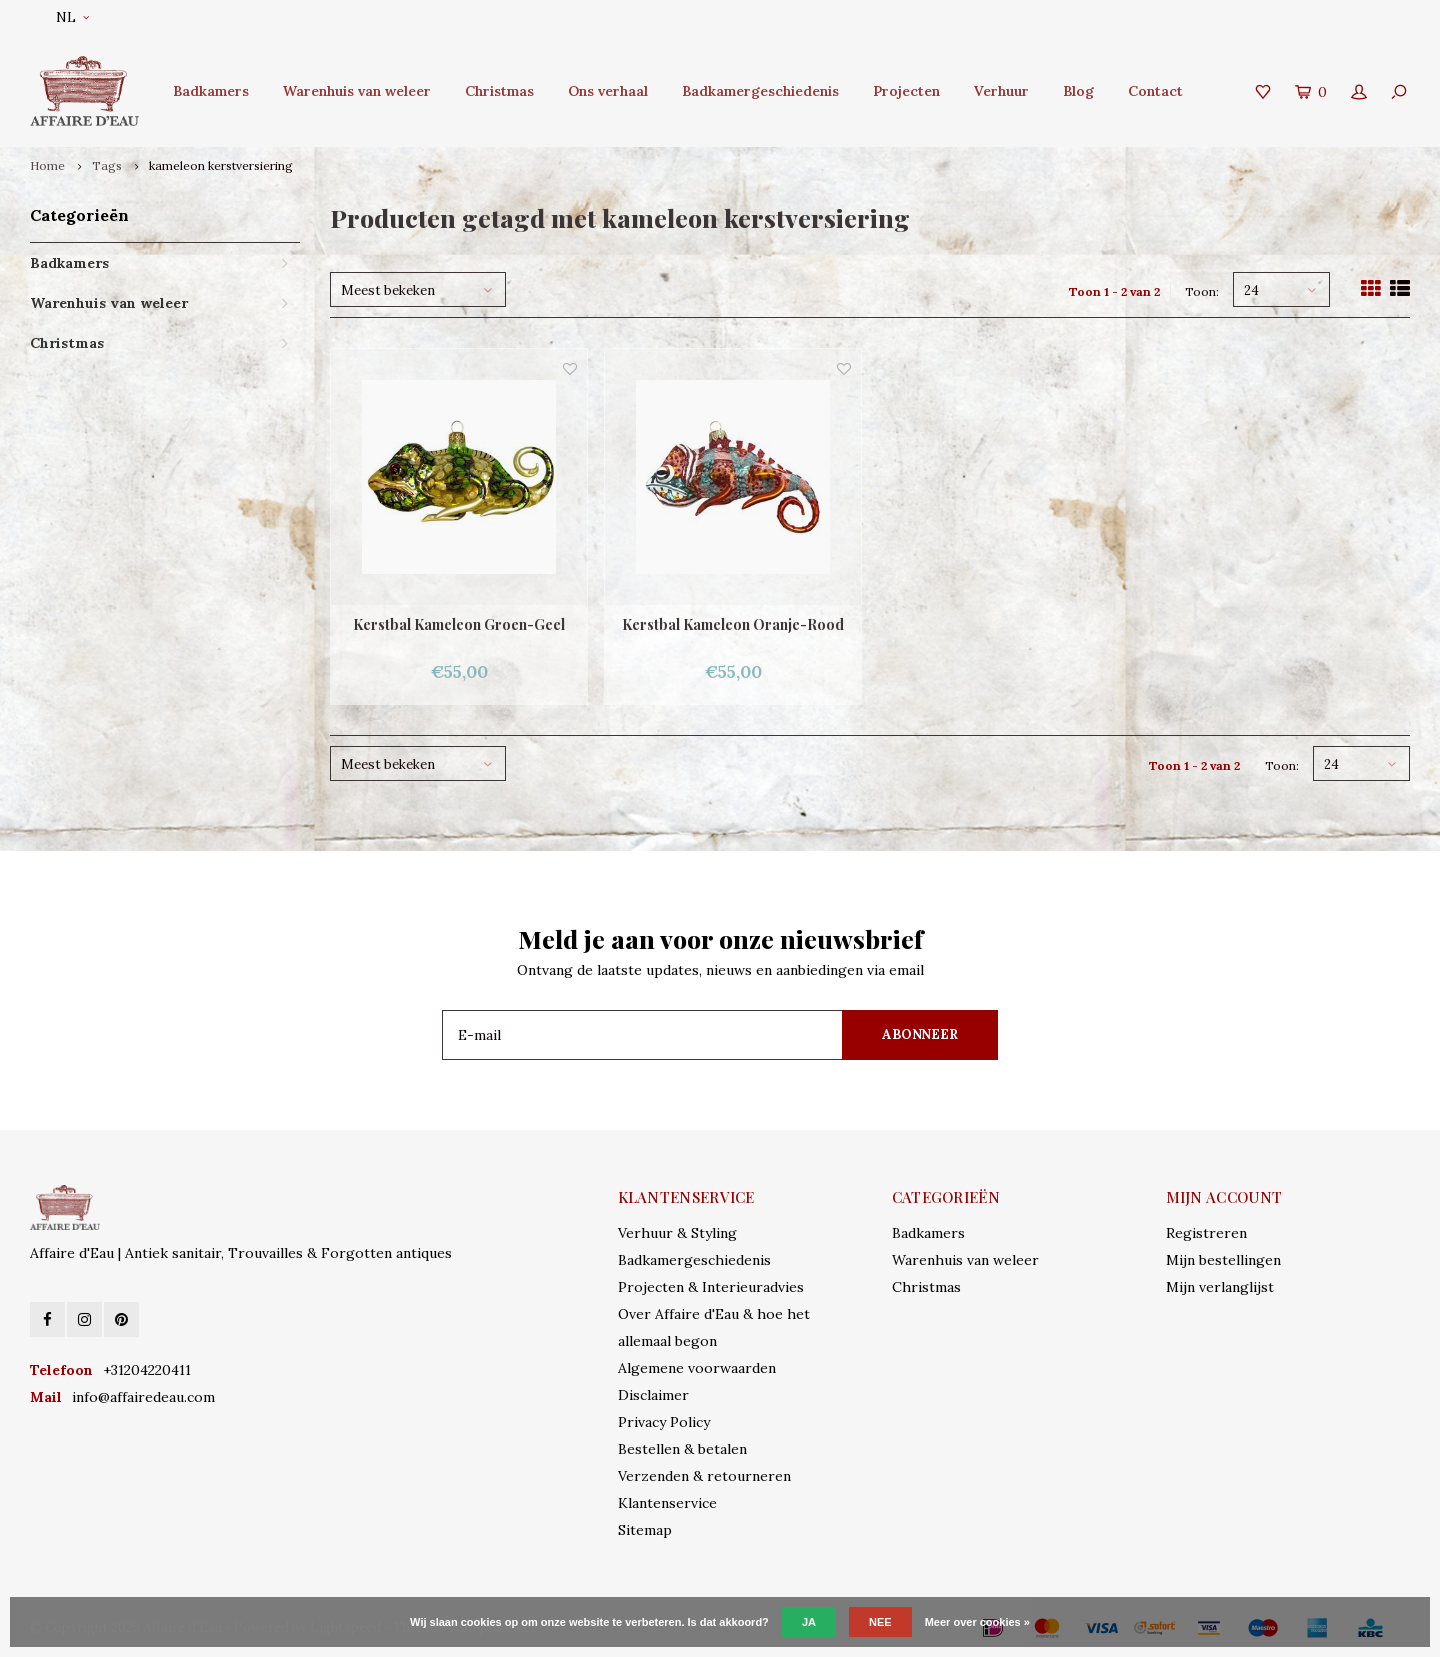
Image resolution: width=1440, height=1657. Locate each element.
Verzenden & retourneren (704, 1476)
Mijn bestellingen (1223, 1260)
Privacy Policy (664, 1422)
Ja (809, 1622)
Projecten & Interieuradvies (711, 1287)
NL (72, 17)
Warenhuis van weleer (357, 91)
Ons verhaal (608, 91)
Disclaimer (653, 1395)
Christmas (499, 91)
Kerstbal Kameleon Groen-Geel (459, 624)
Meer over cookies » (977, 1622)
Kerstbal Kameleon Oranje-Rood (733, 624)
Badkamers (211, 91)
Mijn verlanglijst (1220, 1287)
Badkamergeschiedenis (760, 91)
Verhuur (1001, 91)
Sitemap (645, 1530)
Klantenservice (667, 1503)
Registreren (1206, 1233)
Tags (107, 165)
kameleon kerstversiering (221, 165)
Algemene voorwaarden (697, 1368)
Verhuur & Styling (677, 1233)
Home (47, 165)
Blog (1078, 91)
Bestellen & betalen (682, 1449)
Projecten (906, 91)
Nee (880, 1622)
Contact (1155, 91)
